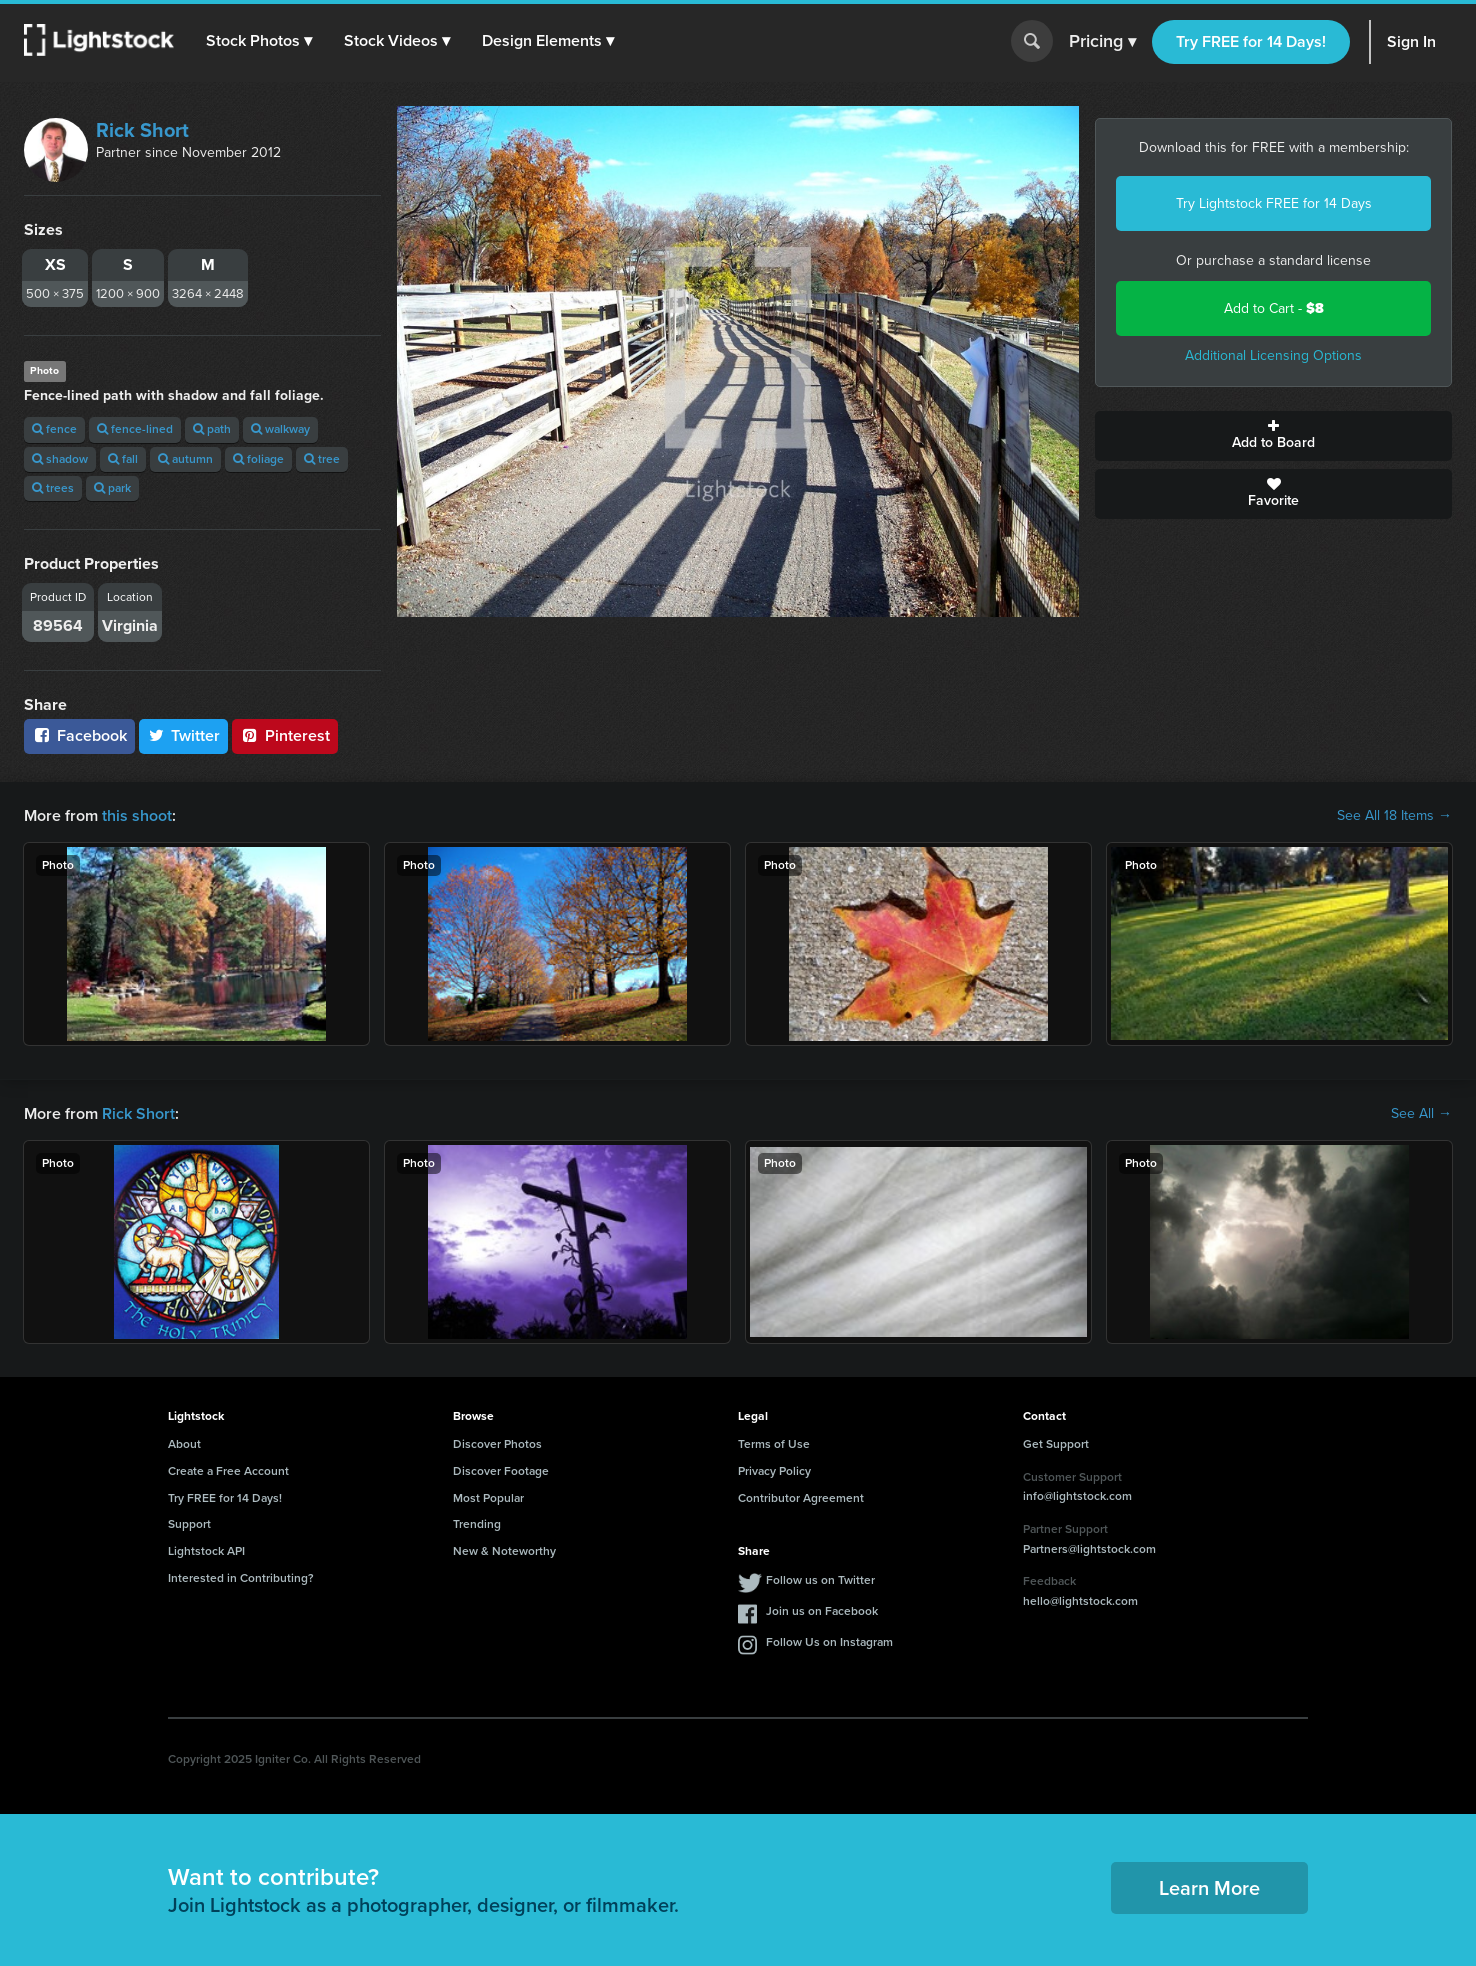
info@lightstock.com (1077, 1496)
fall (123, 459)
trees (53, 488)
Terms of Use (774, 1444)
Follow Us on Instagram (829, 1642)
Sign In (1411, 41)
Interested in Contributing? (241, 1578)
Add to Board (1273, 436)
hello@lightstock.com (1080, 1601)
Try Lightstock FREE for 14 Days (1274, 203)
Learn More (1209, 1888)
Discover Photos (497, 1444)
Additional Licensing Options (1273, 355)
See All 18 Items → (1394, 816)
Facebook (79, 735)
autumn (185, 459)
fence (54, 429)
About (184, 1444)
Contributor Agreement (801, 1498)
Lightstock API (206, 1551)
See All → (1421, 1114)
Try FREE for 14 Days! (1251, 41)
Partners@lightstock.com (1089, 1549)
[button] (259, 41)
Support (189, 1524)
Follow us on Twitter (820, 1580)
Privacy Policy (774, 1471)
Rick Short (142, 130)
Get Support (1056, 1444)
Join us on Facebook (822, 1611)
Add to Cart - (1274, 308)
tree (322, 459)
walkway (280, 429)
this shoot (137, 815)
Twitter (184, 735)
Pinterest (285, 735)
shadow (60, 459)
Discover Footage (501, 1471)
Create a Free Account (228, 1471)
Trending (477, 1524)
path (212, 429)
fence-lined (135, 429)
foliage (258, 459)
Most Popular (488, 1498)
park (112, 488)
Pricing (1102, 42)
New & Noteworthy (504, 1551)
